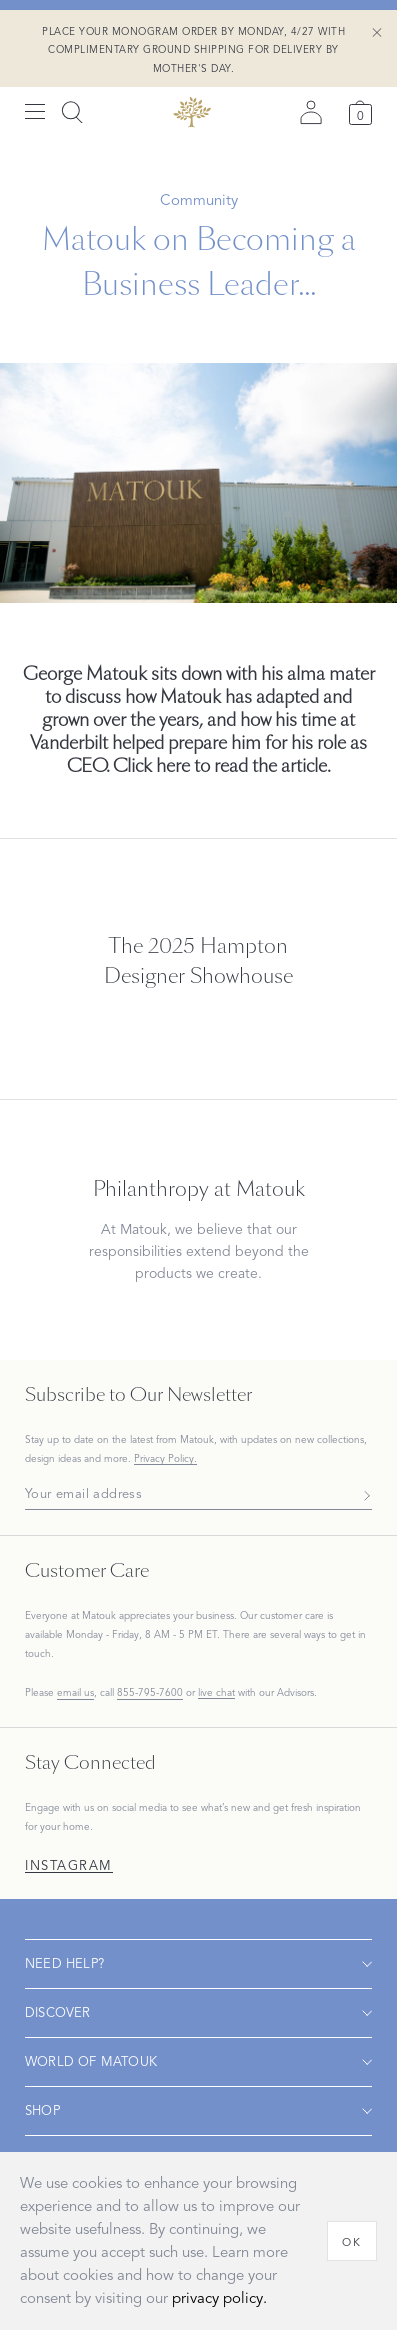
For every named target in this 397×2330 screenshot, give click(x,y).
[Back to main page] (192, 112)
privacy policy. (219, 2298)
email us (75, 1692)
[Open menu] (35, 112)
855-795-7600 (150, 1692)
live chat (216, 1693)
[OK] (352, 2241)
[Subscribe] (361, 1494)
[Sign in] (311, 112)
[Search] (72, 112)
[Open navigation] (198, 1964)
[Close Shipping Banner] (377, 33)
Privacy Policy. (165, 1459)
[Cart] (360, 112)
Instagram (69, 1867)
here (173, 766)
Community (199, 200)
